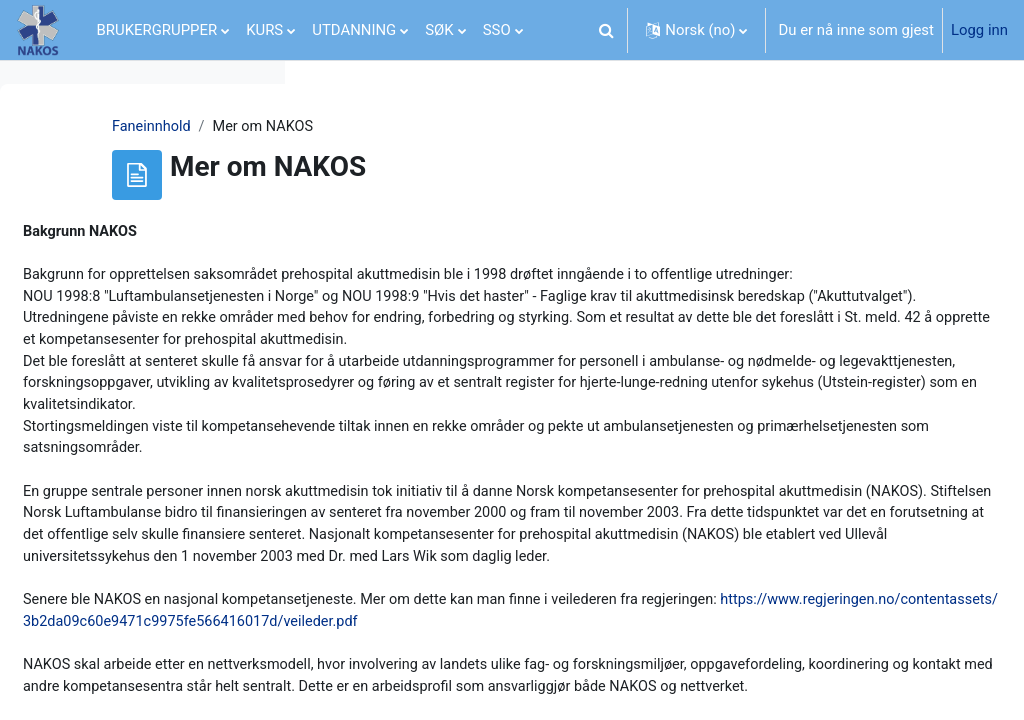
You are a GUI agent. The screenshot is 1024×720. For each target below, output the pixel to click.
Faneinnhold (364, 127)
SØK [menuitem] (439, 30)
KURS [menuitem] (264, 30)
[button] (606, 30)
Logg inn (979, 30)
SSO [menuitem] (497, 30)
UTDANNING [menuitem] (354, 30)
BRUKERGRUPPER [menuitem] (157, 30)
